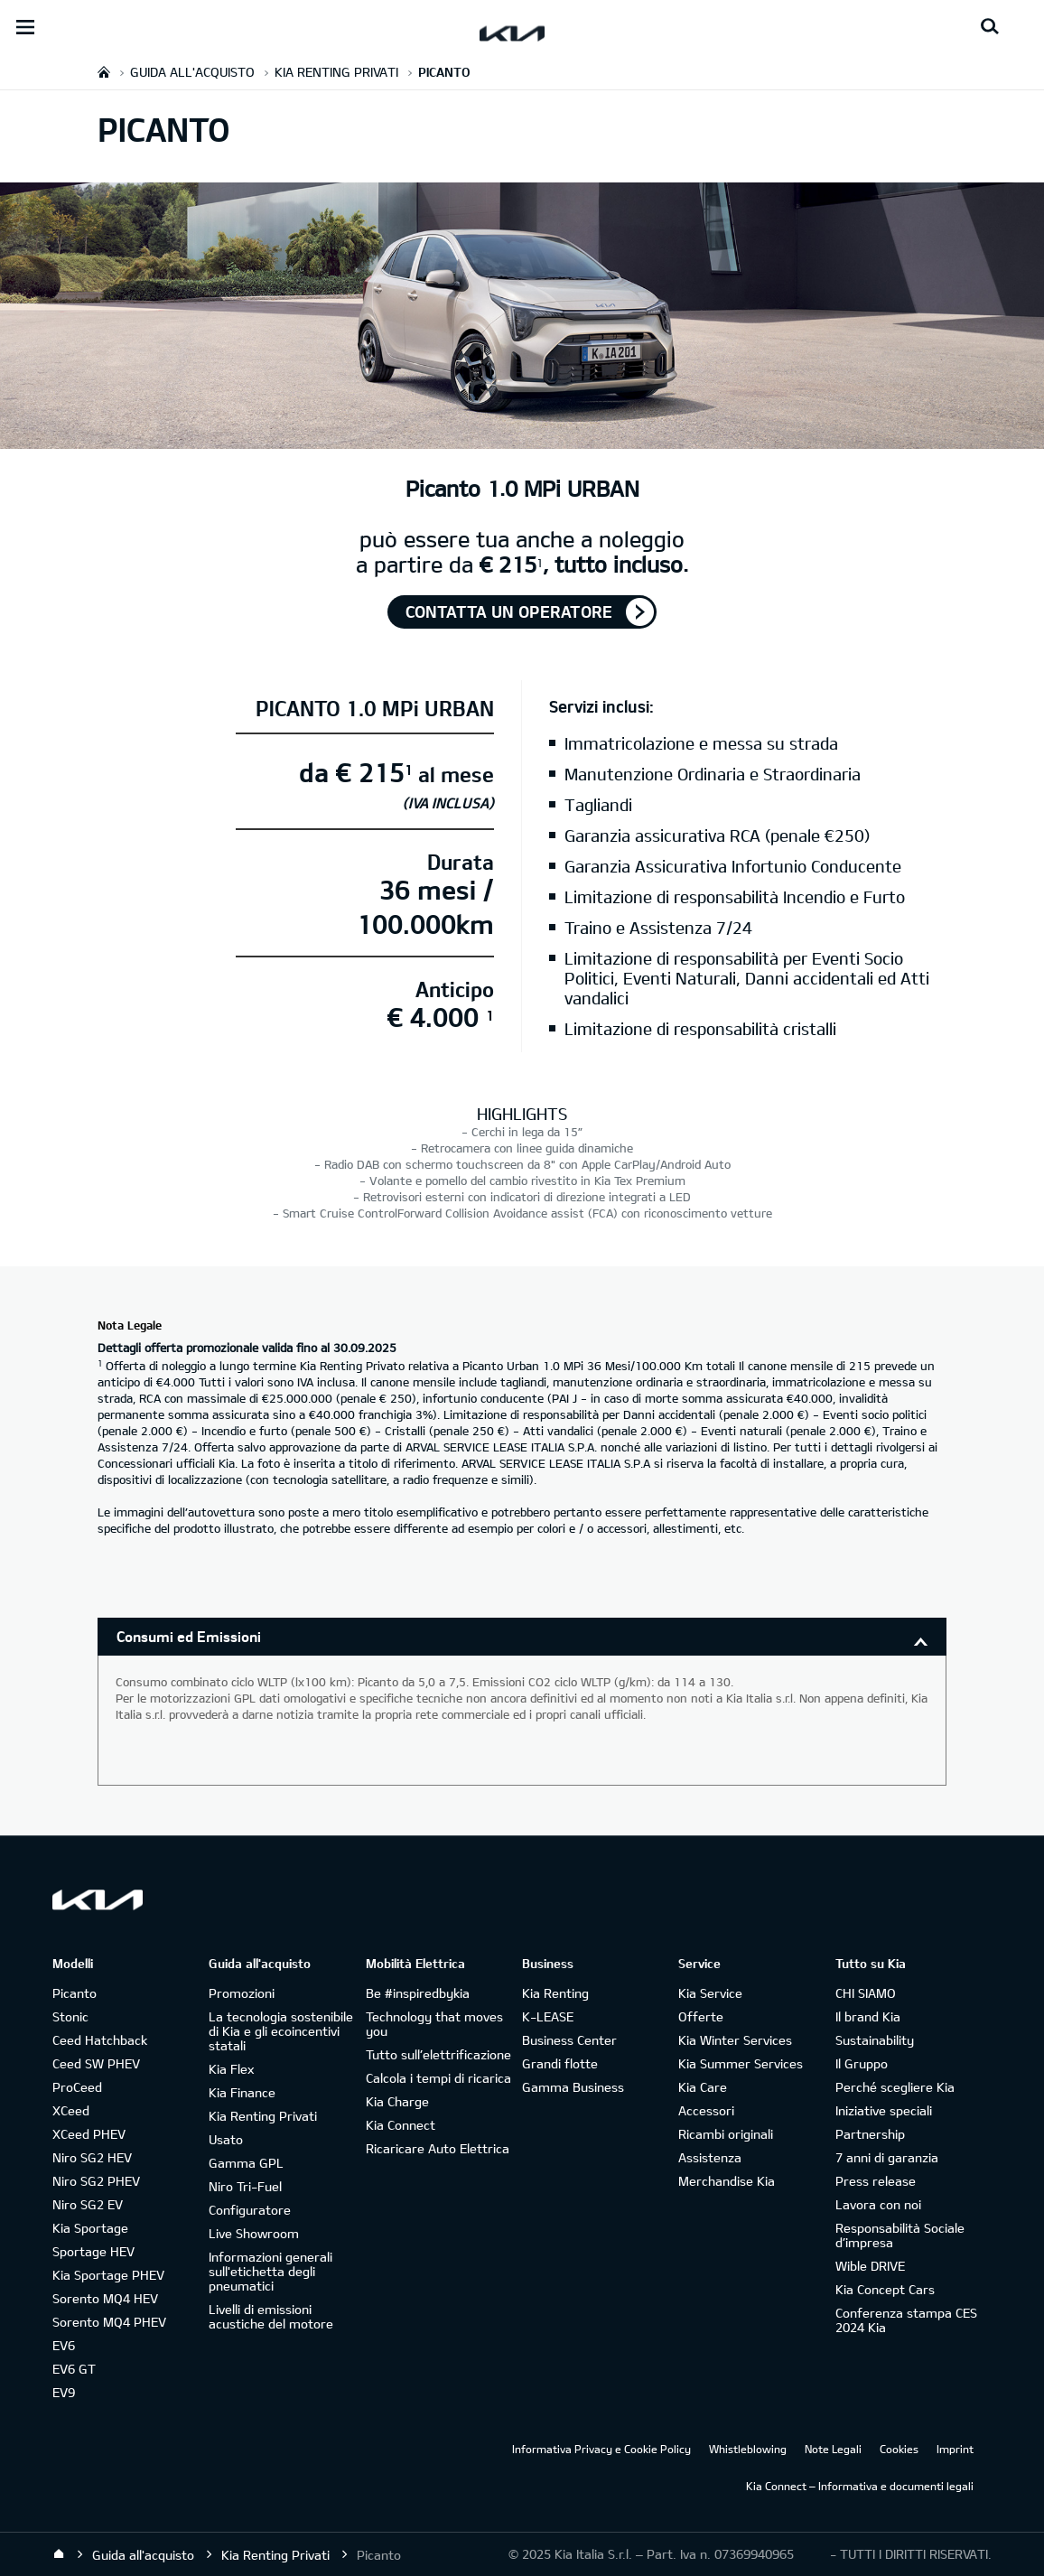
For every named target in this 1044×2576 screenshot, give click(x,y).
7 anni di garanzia (886, 2157)
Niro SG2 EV (87, 2204)
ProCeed (77, 2087)
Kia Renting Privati (263, 2115)
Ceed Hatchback (99, 2040)
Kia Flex (231, 2069)
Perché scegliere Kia (895, 2087)
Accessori (706, 2110)
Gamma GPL (246, 2162)
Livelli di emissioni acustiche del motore (271, 2316)
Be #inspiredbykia (418, 1993)
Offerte (700, 2016)
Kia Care (702, 2087)
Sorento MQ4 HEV (105, 2298)
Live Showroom (254, 2233)
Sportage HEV (93, 2251)
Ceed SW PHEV (96, 2063)
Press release (875, 2181)
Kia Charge (397, 2101)
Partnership (870, 2134)
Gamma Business (573, 2087)
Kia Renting (555, 1993)
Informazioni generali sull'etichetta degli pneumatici (270, 2271)
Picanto (74, 1993)
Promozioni (242, 1993)
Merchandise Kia (726, 2181)
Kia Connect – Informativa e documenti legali (860, 2485)
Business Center (569, 2040)
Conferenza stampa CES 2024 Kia (906, 2320)
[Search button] (990, 27)
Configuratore (250, 2209)
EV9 (63, 2392)
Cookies (899, 2448)
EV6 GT (74, 2368)
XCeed (70, 2110)
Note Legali (833, 2448)
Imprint (955, 2448)
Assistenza (709, 2157)
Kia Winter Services (735, 2040)
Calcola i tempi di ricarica (438, 2078)
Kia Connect (400, 2125)
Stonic (70, 2016)
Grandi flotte (560, 2063)
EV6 (63, 2345)
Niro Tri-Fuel (245, 2186)
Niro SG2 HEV (92, 2157)
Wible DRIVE (870, 2265)
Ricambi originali (725, 2134)
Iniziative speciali (883, 2110)
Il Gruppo (861, 2063)
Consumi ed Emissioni (189, 1636)
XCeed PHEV (89, 2134)
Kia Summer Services (740, 2063)
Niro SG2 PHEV (96, 2181)
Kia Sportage (90, 2227)
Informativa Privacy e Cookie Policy (601, 2448)
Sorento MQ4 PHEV (109, 2321)
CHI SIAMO (865, 1993)
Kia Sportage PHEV (108, 2274)
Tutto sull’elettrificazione (438, 2054)
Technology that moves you (434, 2024)
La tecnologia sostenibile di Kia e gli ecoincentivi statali (281, 2031)
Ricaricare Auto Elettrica (437, 2148)
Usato (226, 2139)
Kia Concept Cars (885, 2289)
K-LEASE (547, 2016)
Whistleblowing (748, 2448)
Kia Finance (242, 2092)
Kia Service (710, 1993)
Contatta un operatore (508, 611)
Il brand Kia (867, 2016)
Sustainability (874, 2040)
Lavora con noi (878, 2204)
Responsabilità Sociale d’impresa (900, 2235)
